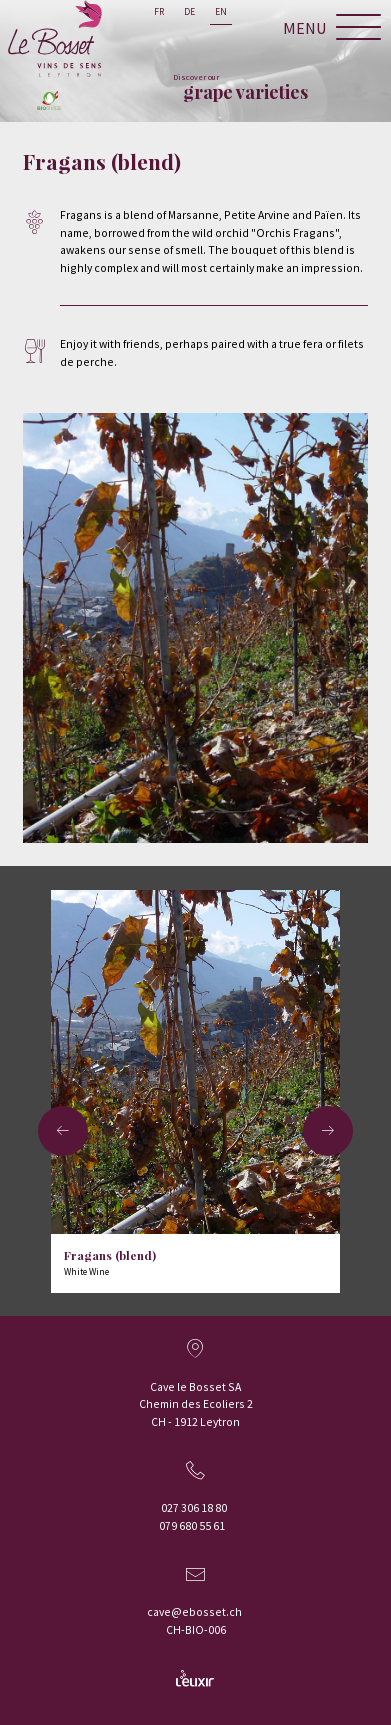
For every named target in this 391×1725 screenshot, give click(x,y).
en (221, 12)
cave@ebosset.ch (194, 1611)
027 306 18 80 (194, 1507)
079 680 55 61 (192, 1525)
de (189, 12)
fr (159, 12)
